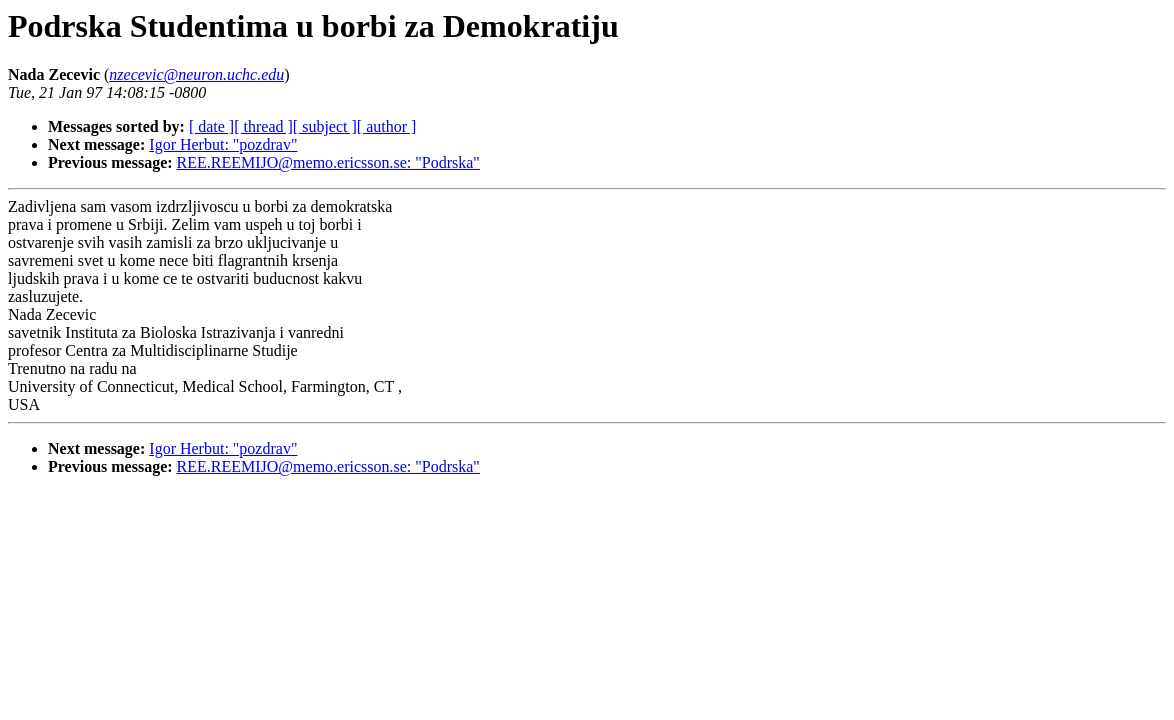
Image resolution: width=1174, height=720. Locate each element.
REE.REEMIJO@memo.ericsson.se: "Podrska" (328, 162)
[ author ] (387, 126)
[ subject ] (325, 126)
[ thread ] (263, 126)
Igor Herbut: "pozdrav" (223, 144)
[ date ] (211, 126)
